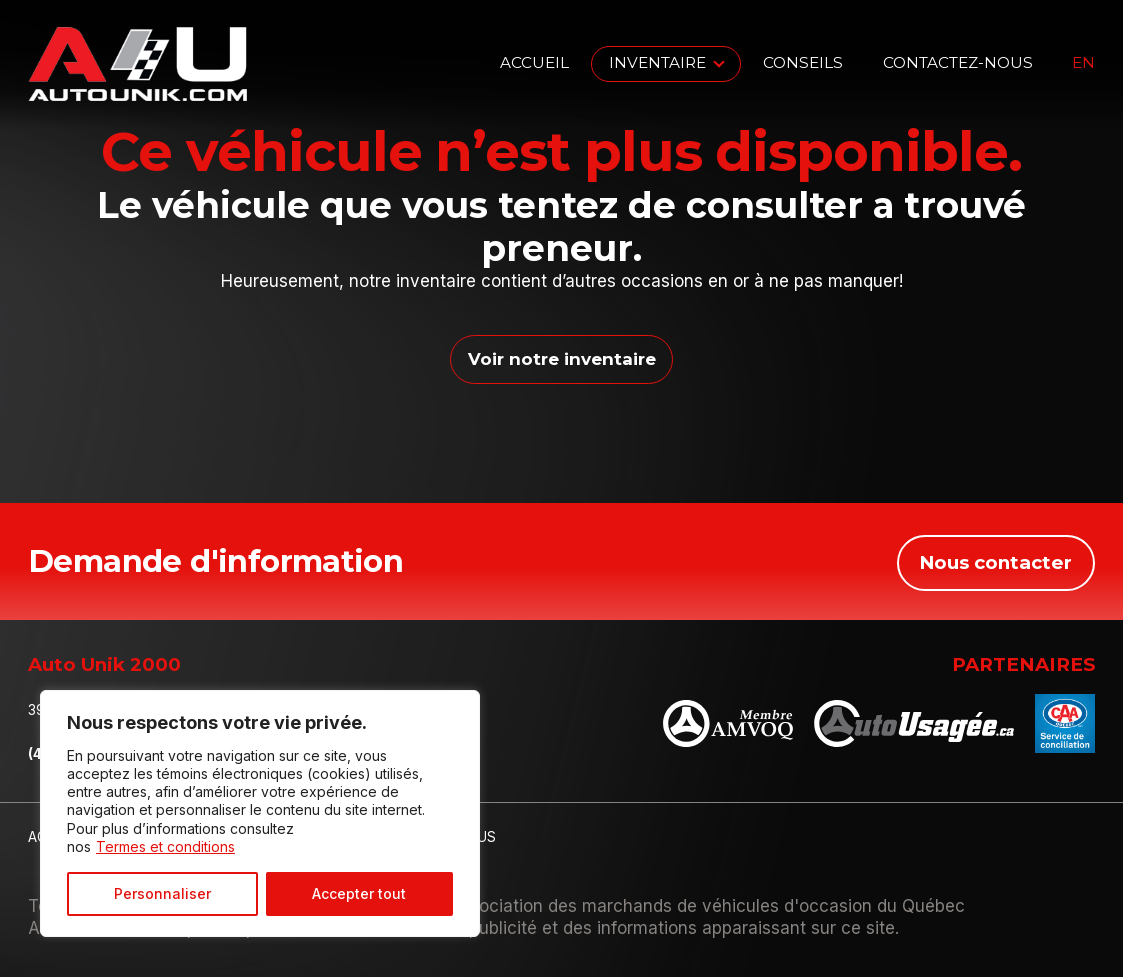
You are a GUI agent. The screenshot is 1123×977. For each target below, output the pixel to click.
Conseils (803, 62)
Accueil (534, 62)
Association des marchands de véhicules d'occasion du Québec (707, 905)
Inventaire (657, 62)
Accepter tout (359, 893)
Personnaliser (162, 893)
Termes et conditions (165, 846)
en (1083, 63)
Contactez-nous (958, 62)
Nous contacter (996, 560)
